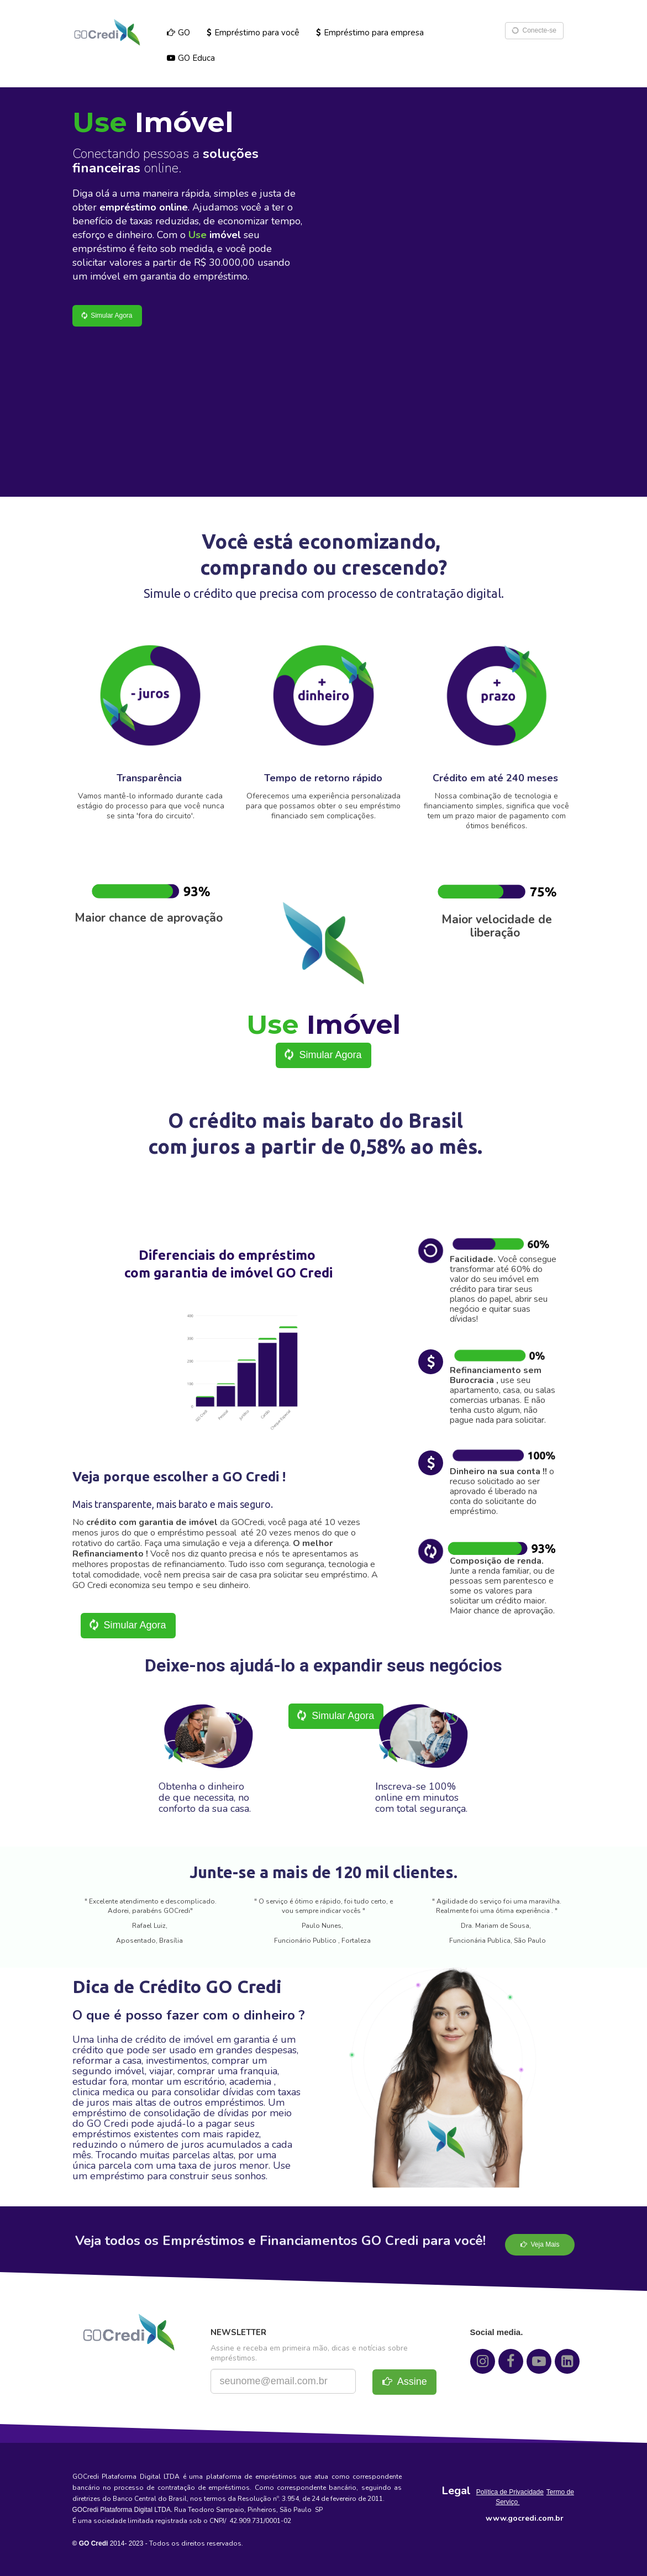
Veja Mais (540, 2244)
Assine (404, 2381)
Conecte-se (533, 30)
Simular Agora (106, 315)
